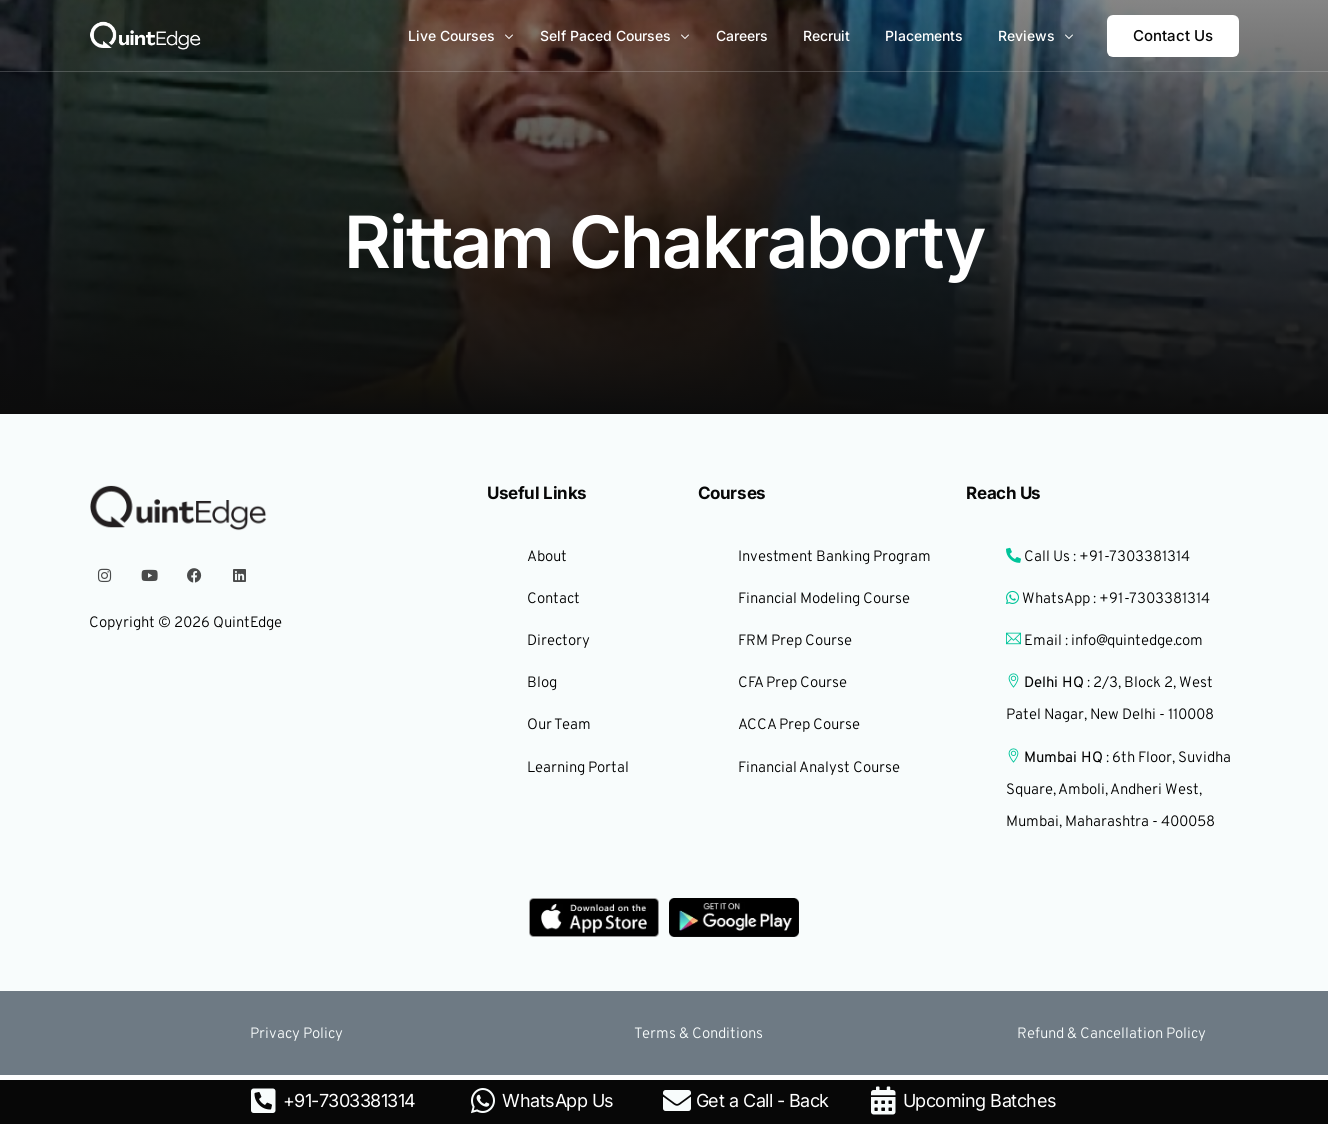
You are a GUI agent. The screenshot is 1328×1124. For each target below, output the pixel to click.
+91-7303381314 (349, 1100)
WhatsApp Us (558, 1100)
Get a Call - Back (762, 1100)
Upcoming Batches (980, 1100)
